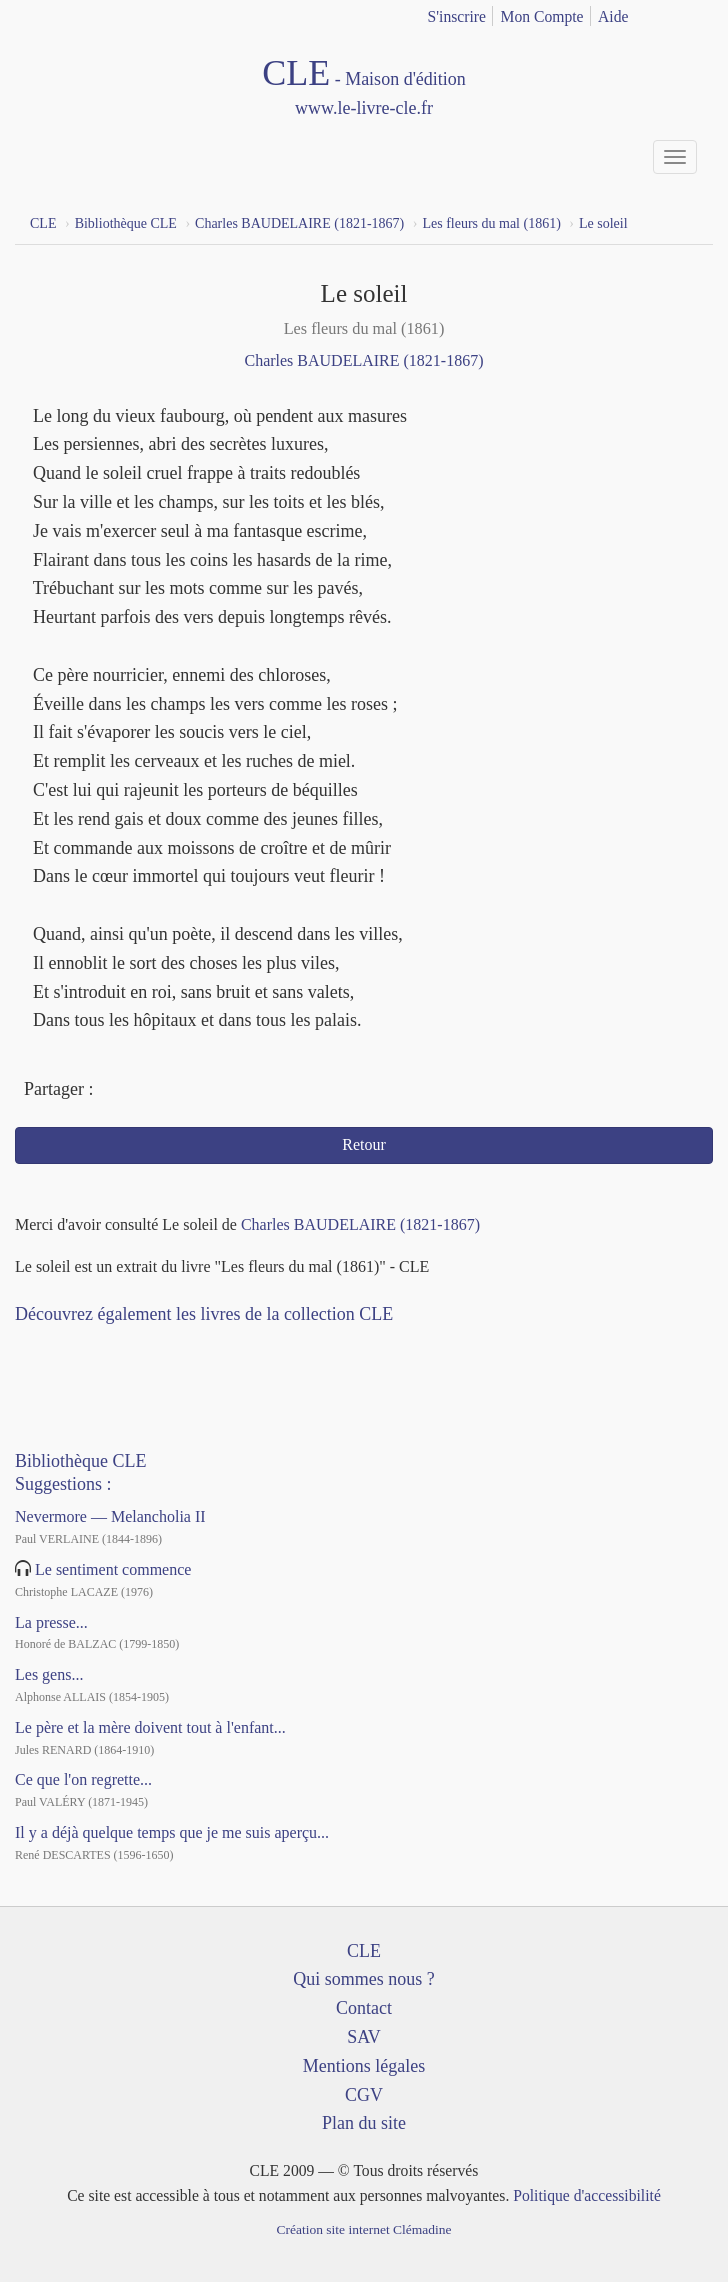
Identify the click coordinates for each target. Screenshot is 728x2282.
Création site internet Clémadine (363, 2229)
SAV (364, 2037)
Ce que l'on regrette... (83, 1779)
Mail (187, 1091)
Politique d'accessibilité (587, 2195)
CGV (364, 2095)
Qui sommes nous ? (364, 1979)
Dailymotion (113, 1345)
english (701, 13)
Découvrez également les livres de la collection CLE (204, 1314)
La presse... (51, 1622)
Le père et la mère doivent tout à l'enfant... (150, 1727)
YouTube (77, 1345)
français (670, 13)
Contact (364, 2008)
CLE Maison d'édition (364, 88)
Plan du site (364, 2123)
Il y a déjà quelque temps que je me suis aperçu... (172, 1832)
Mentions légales (364, 2066)
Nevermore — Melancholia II (110, 1516)
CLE (364, 1951)
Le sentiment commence (113, 1569)
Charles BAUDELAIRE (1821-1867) (363, 360)
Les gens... (49, 1674)
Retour (364, 1144)
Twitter (150, 1091)
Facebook (114, 1091)
